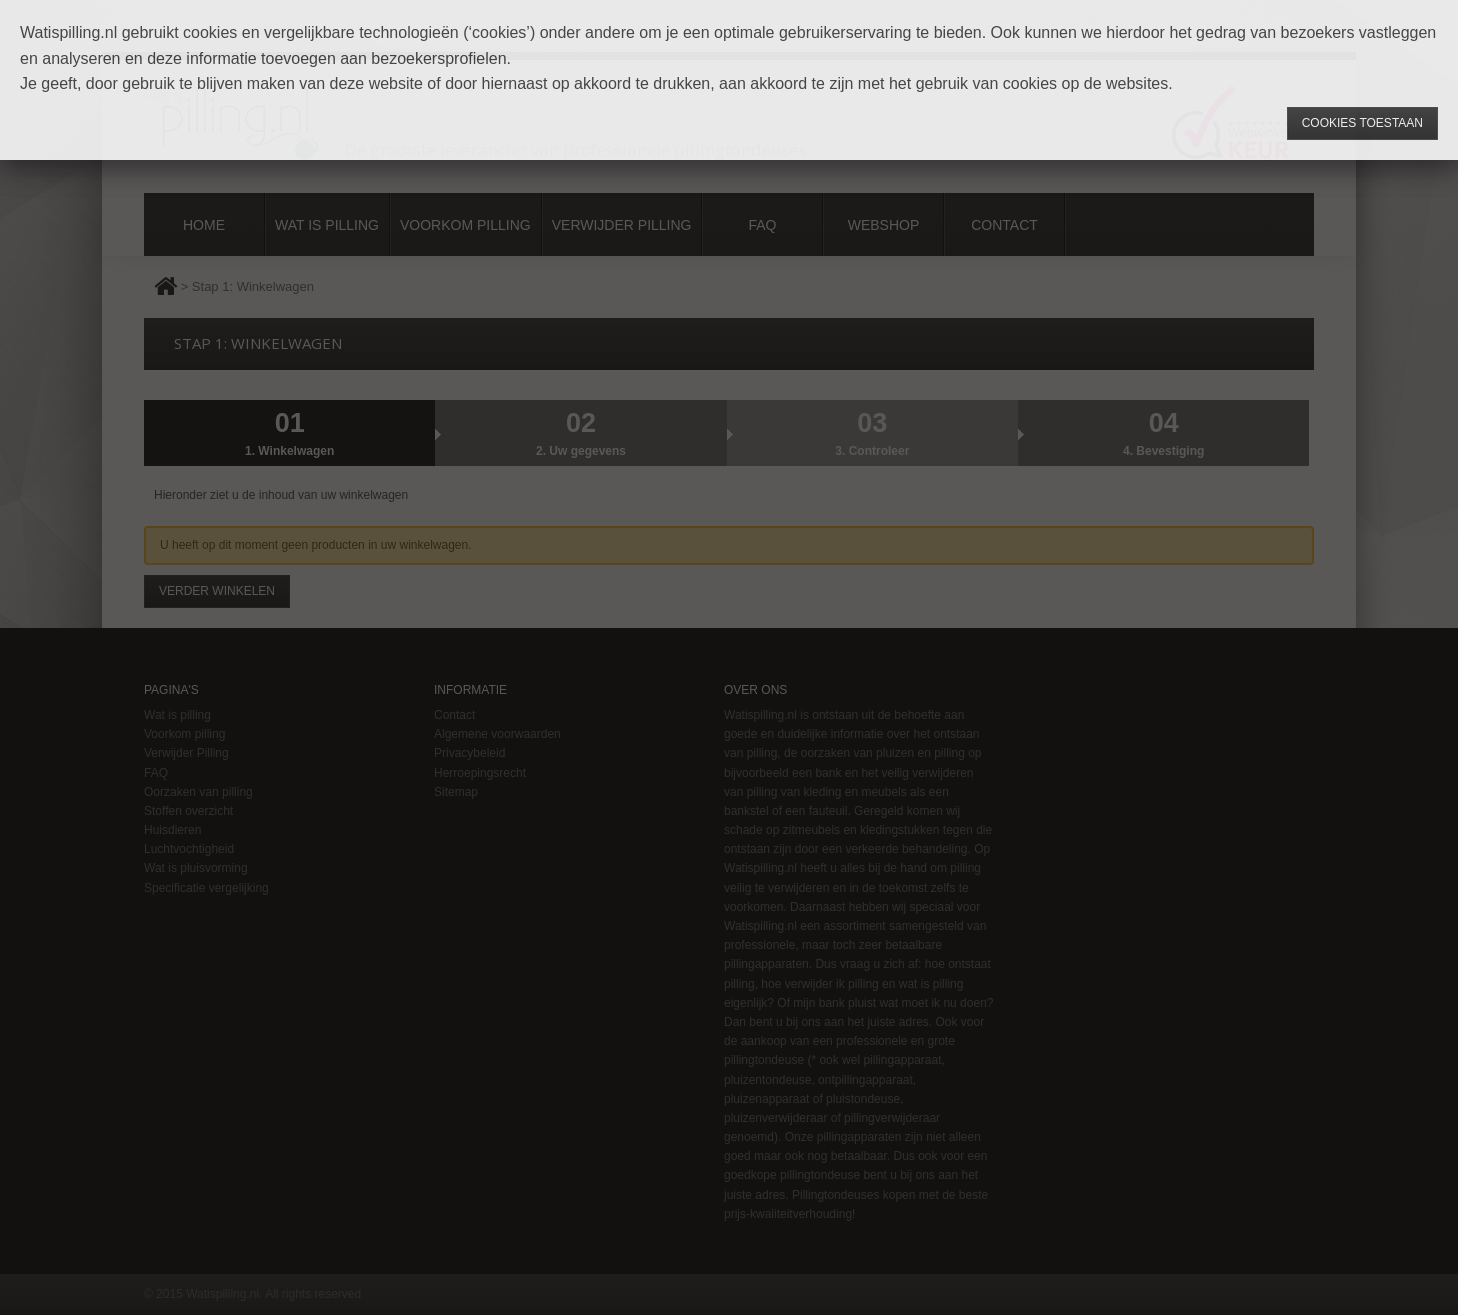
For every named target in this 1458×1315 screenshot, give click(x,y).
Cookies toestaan (1362, 123)
